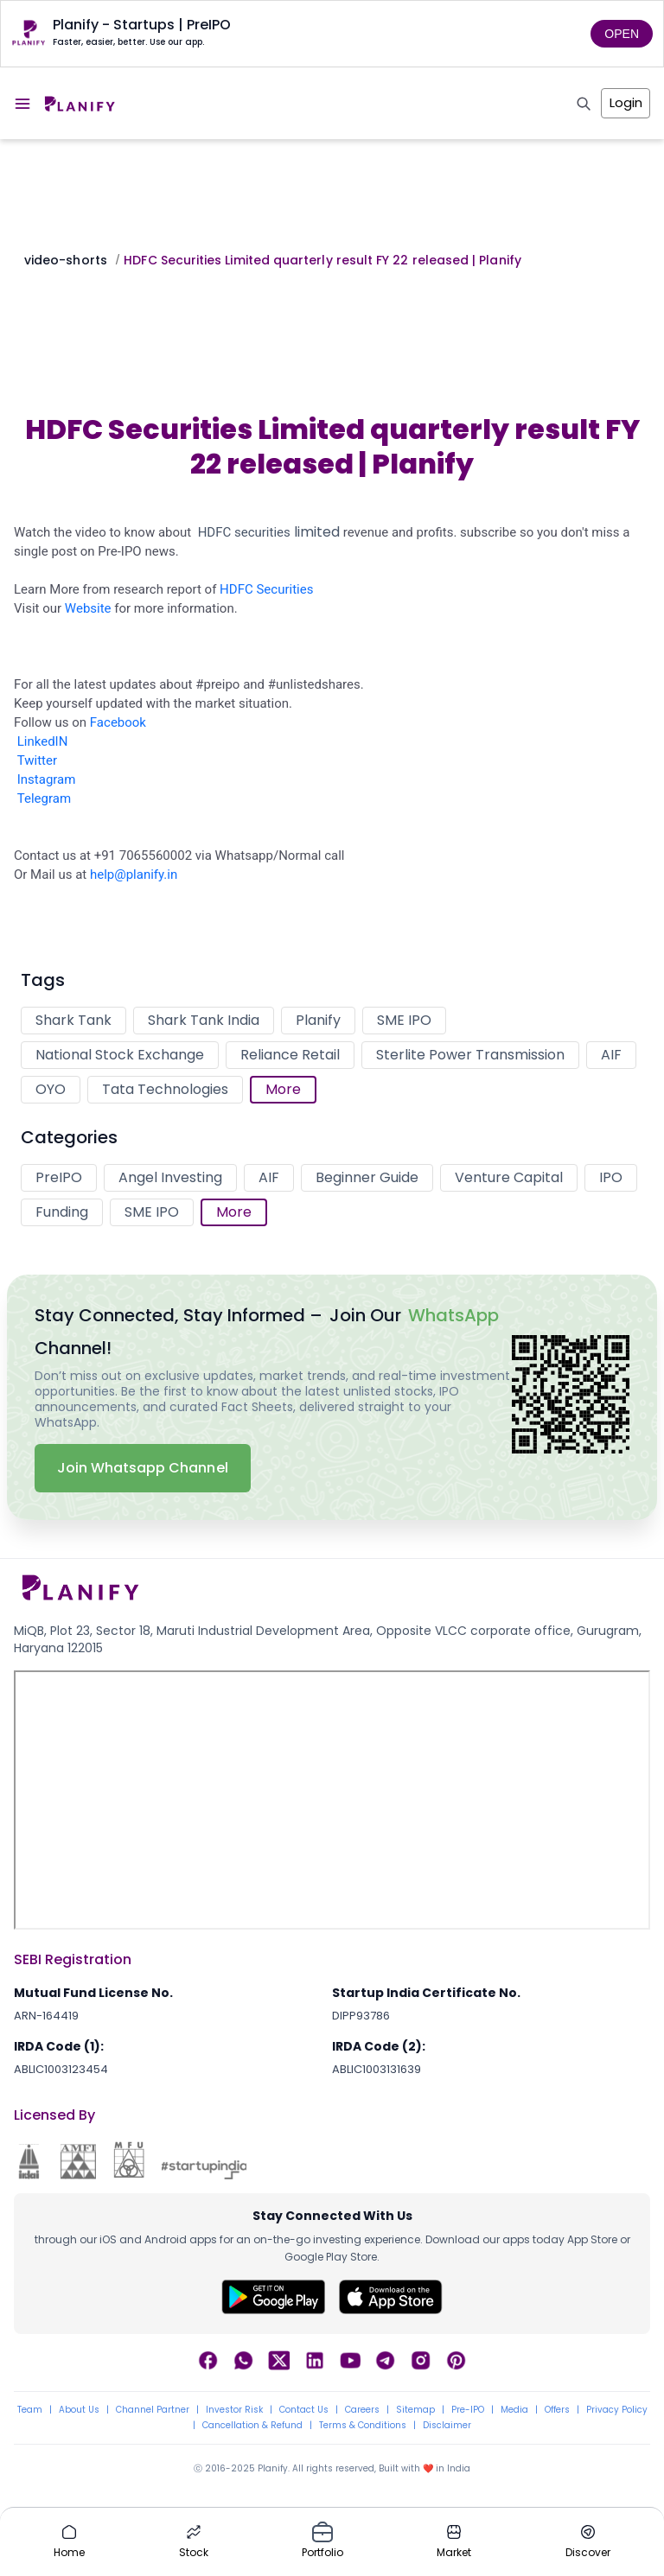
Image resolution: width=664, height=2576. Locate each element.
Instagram (46, 779)
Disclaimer (447, 2425)
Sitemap (415, 2410)
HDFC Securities (266, 589)
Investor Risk (234, 2410)
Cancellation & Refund (252, 2425)
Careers (362, 2410)
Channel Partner (152, 2410)
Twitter (37, 760)
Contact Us (304, 2410)
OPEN (621, 34)
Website (88, 608)
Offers (557, 2410)
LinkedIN (42, 741)
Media (514, 2410)
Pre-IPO (467, 2410)
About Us (79, 2410)
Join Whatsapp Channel (142, 1468)
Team (29, 2410)
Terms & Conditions (362, 2425)
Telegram (44, 798)
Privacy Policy (617, 2410)
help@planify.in (133, 874)
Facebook (118, 722)
